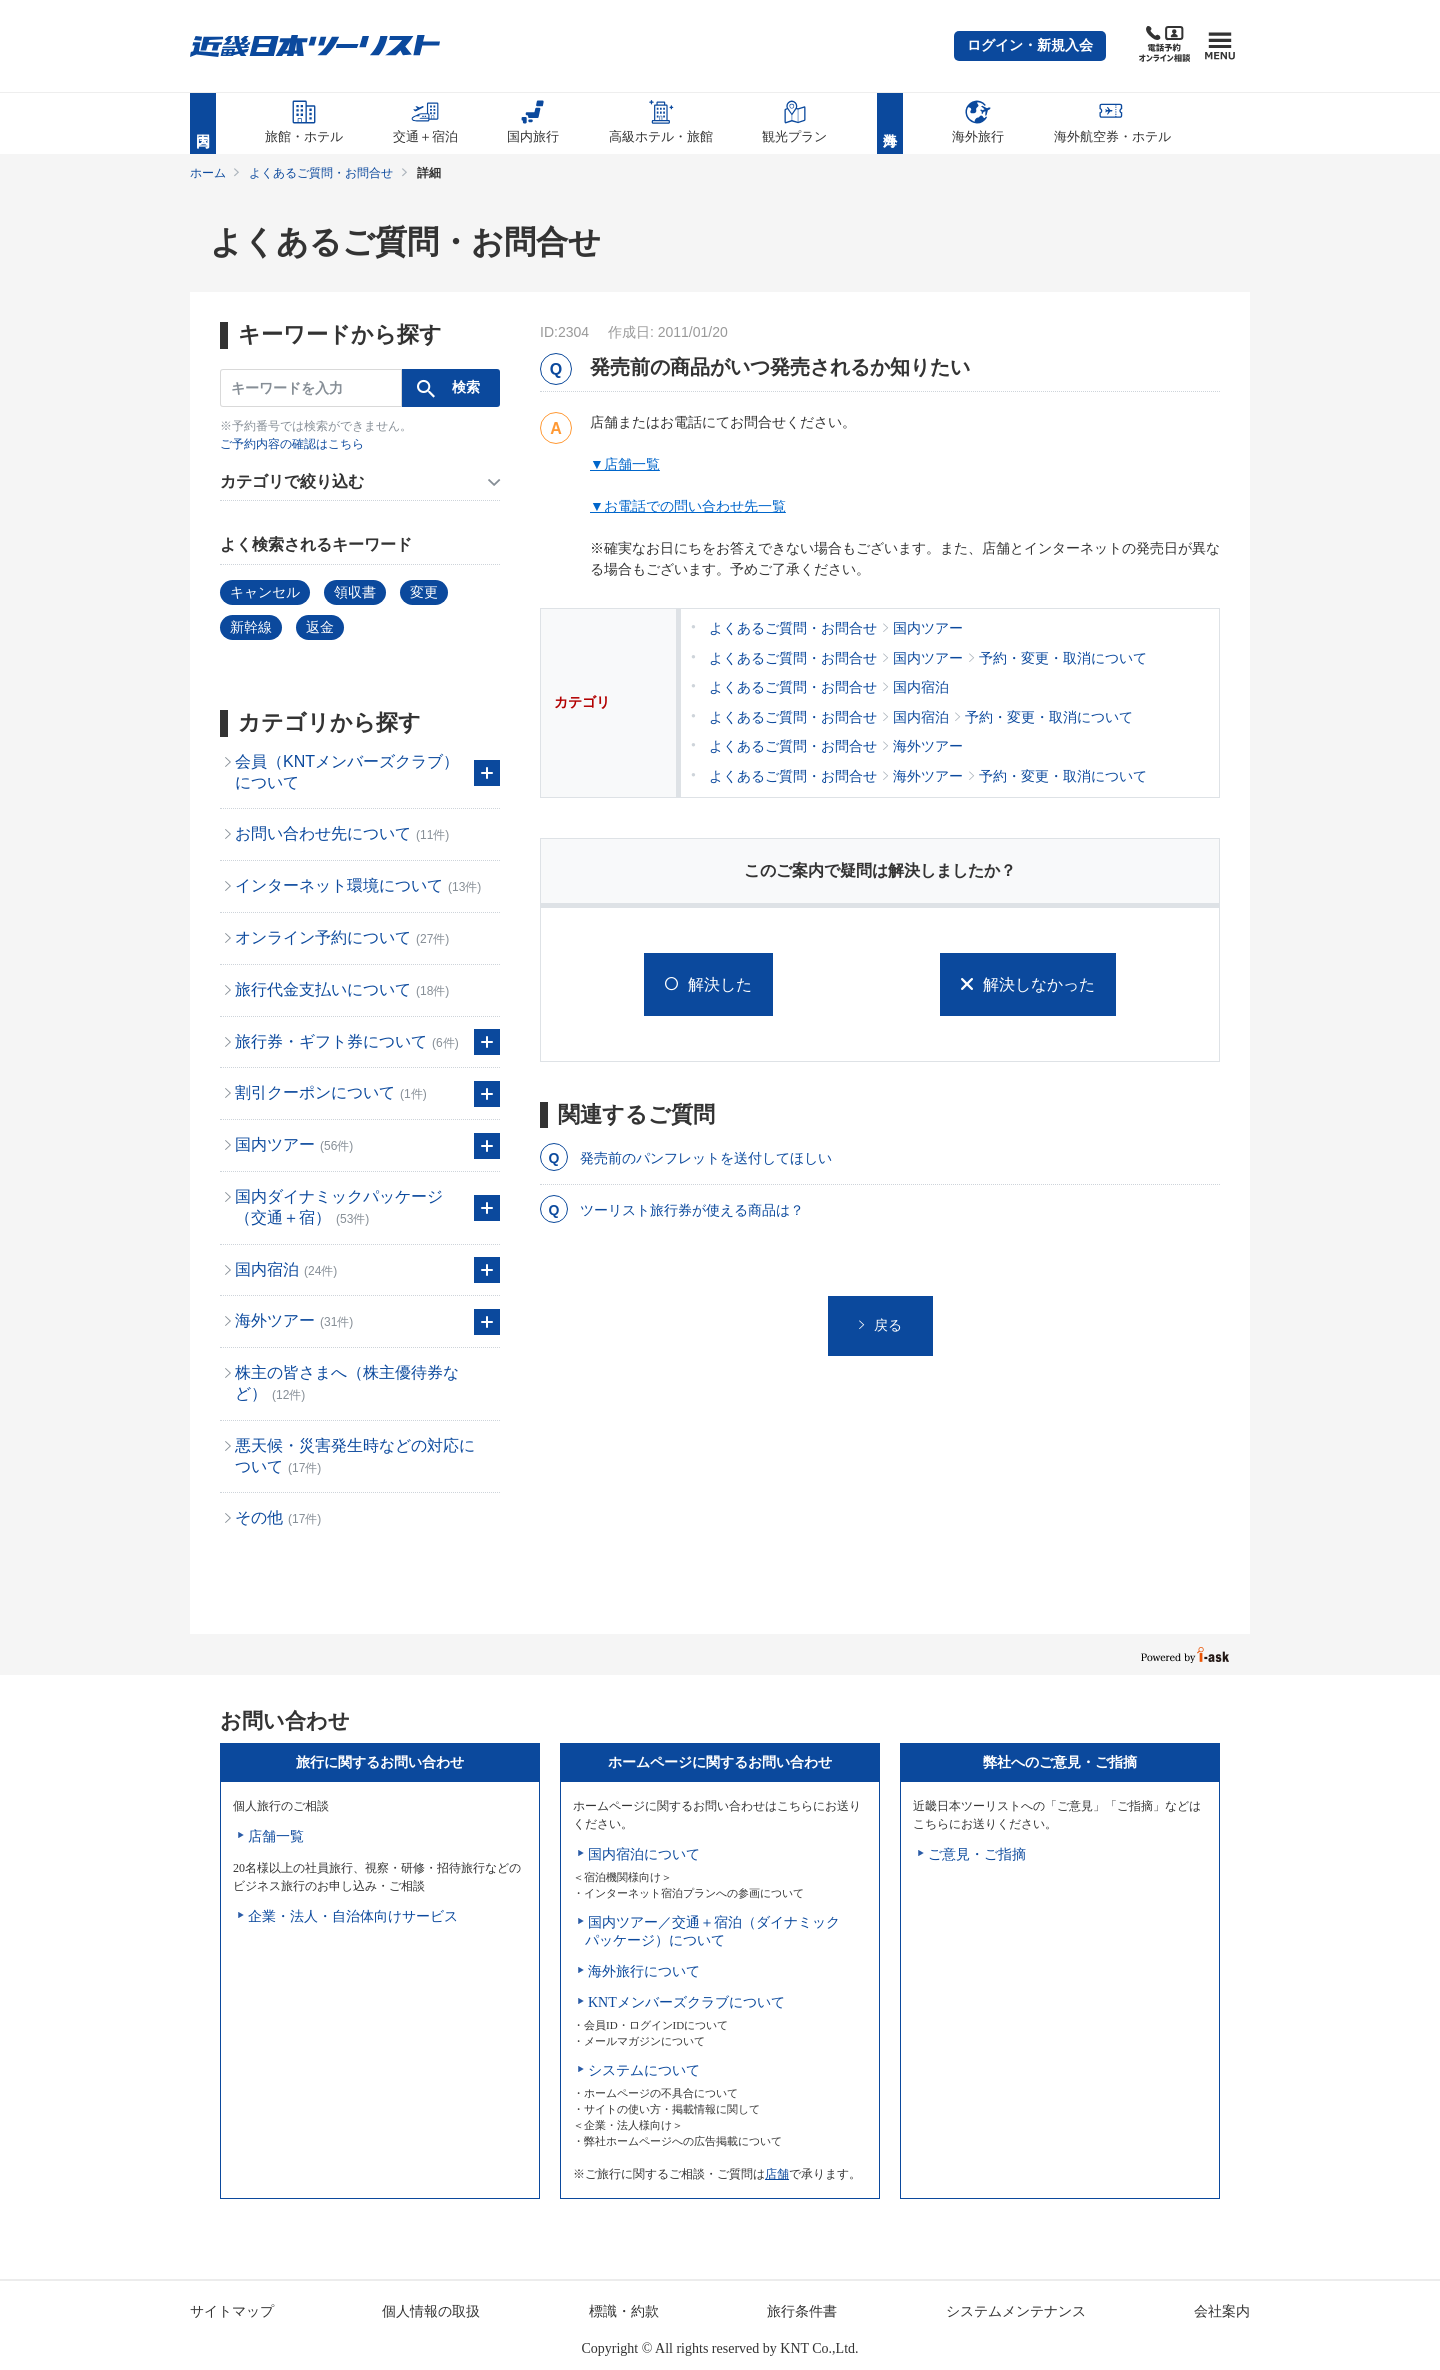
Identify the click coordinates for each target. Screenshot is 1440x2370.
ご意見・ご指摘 (977, 1854)
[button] (1030, 46)
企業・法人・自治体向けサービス (353, 1916)
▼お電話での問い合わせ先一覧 (688, 506)
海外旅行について (644, 1971)
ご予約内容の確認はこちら (292, 444)
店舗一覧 (276, 1836)
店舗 (777, 2174)
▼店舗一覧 (625, 464)
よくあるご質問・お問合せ (321, 173)
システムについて (644, 2070)
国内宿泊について (644, 1854)
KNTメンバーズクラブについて (686, 2002)
